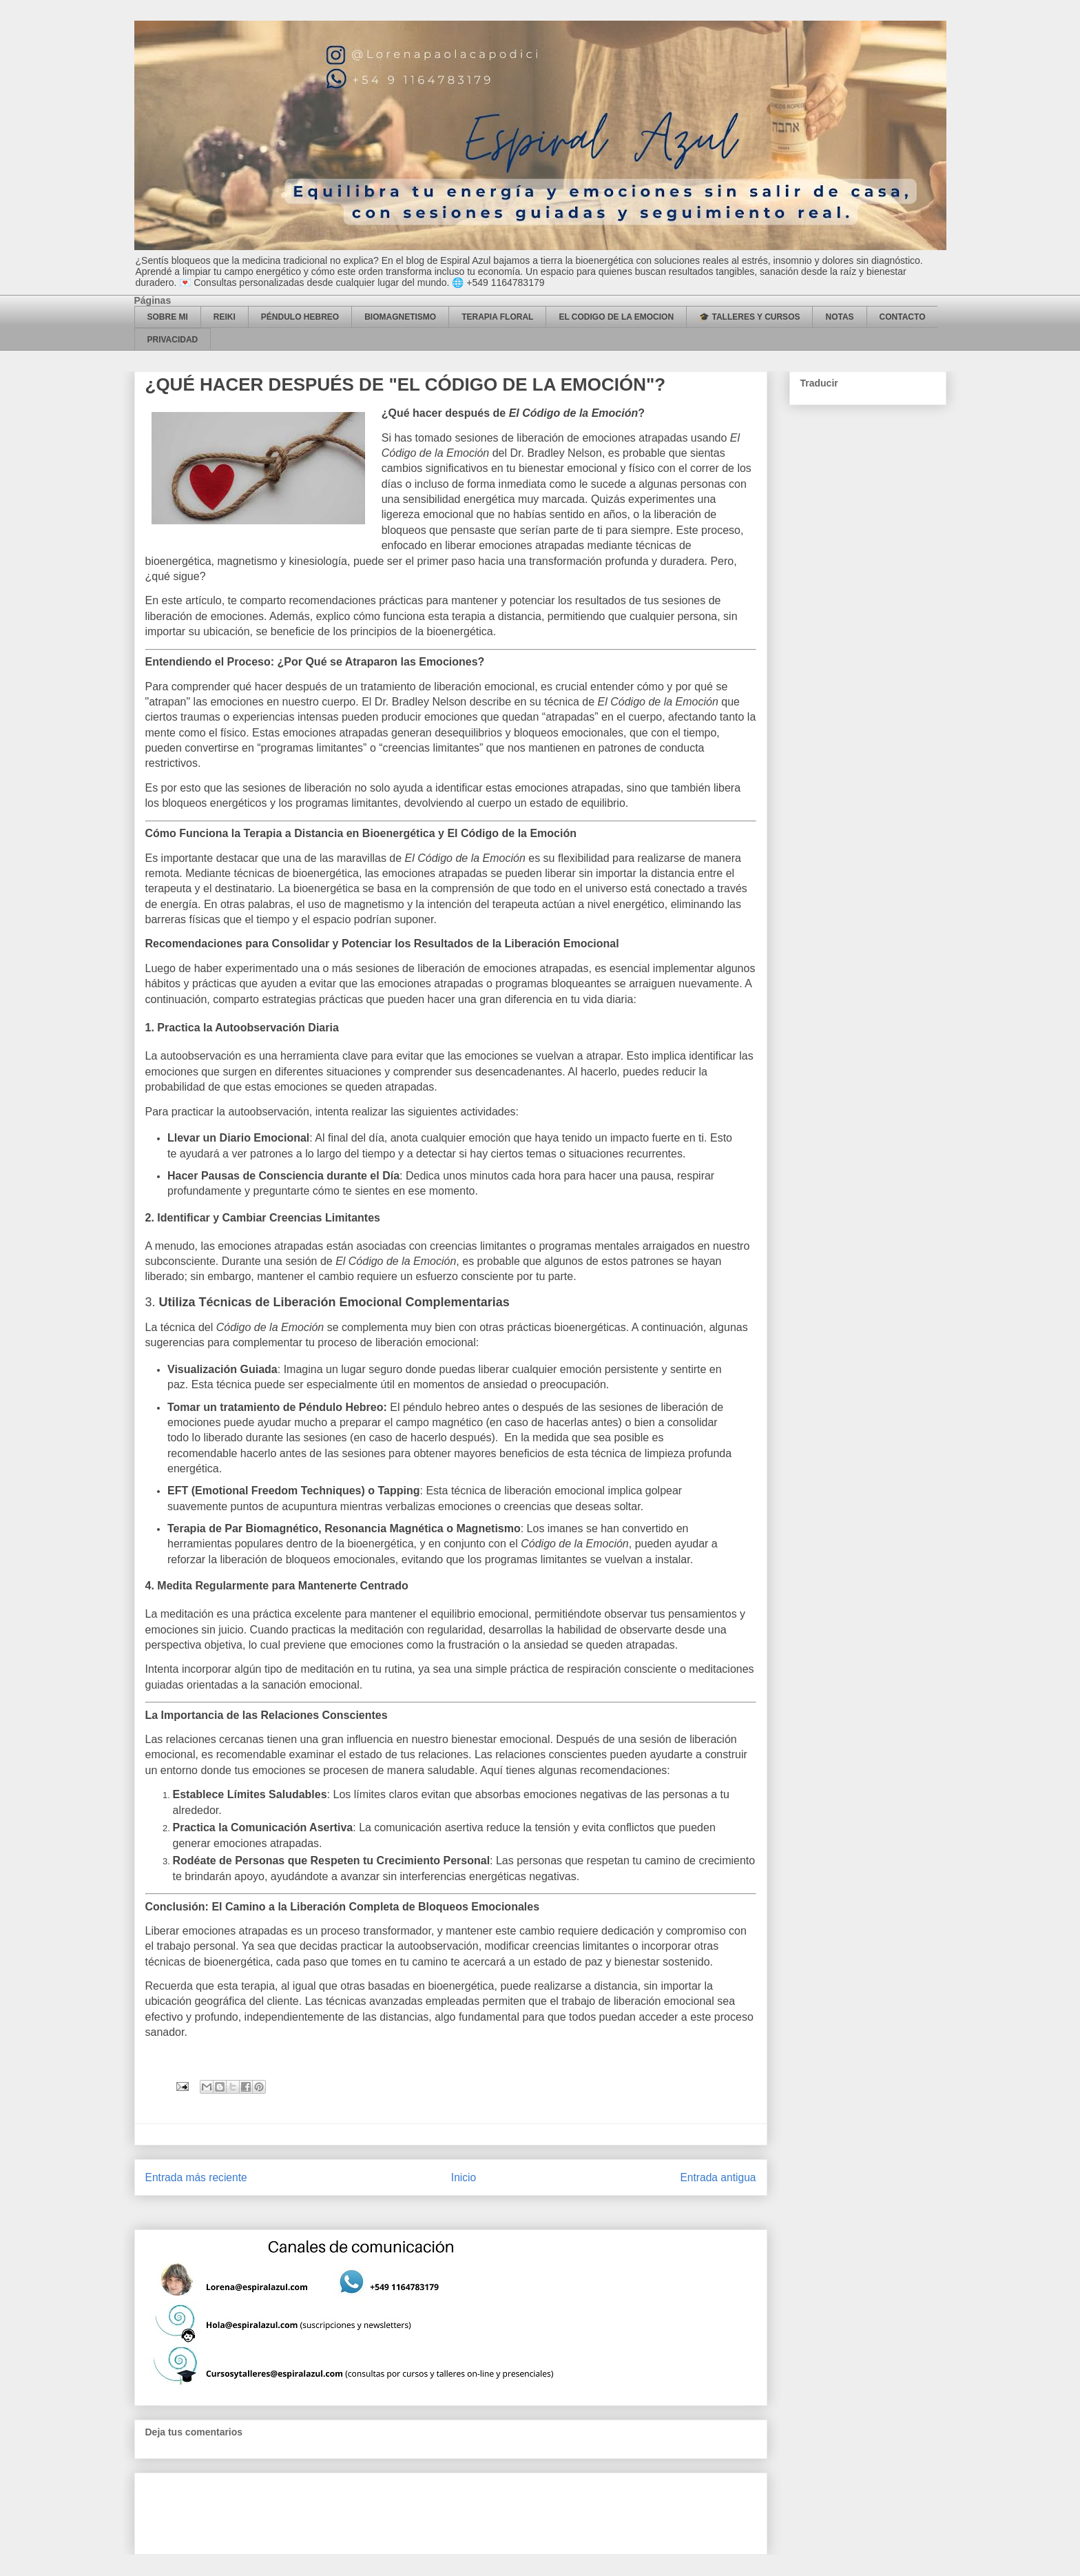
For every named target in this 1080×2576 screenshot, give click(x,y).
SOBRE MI (167, 317)
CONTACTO (903, 317)
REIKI (225, 317)
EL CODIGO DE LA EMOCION (616, 317)
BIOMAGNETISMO (400, 317)
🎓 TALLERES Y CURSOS (749, 317)
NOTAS (839, 317)
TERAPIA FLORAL (497, 317)
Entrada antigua (718, 2177)
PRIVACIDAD (172, 339)
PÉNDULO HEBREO (300, 317)
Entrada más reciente (196, 2177)
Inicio (463, 2177)
